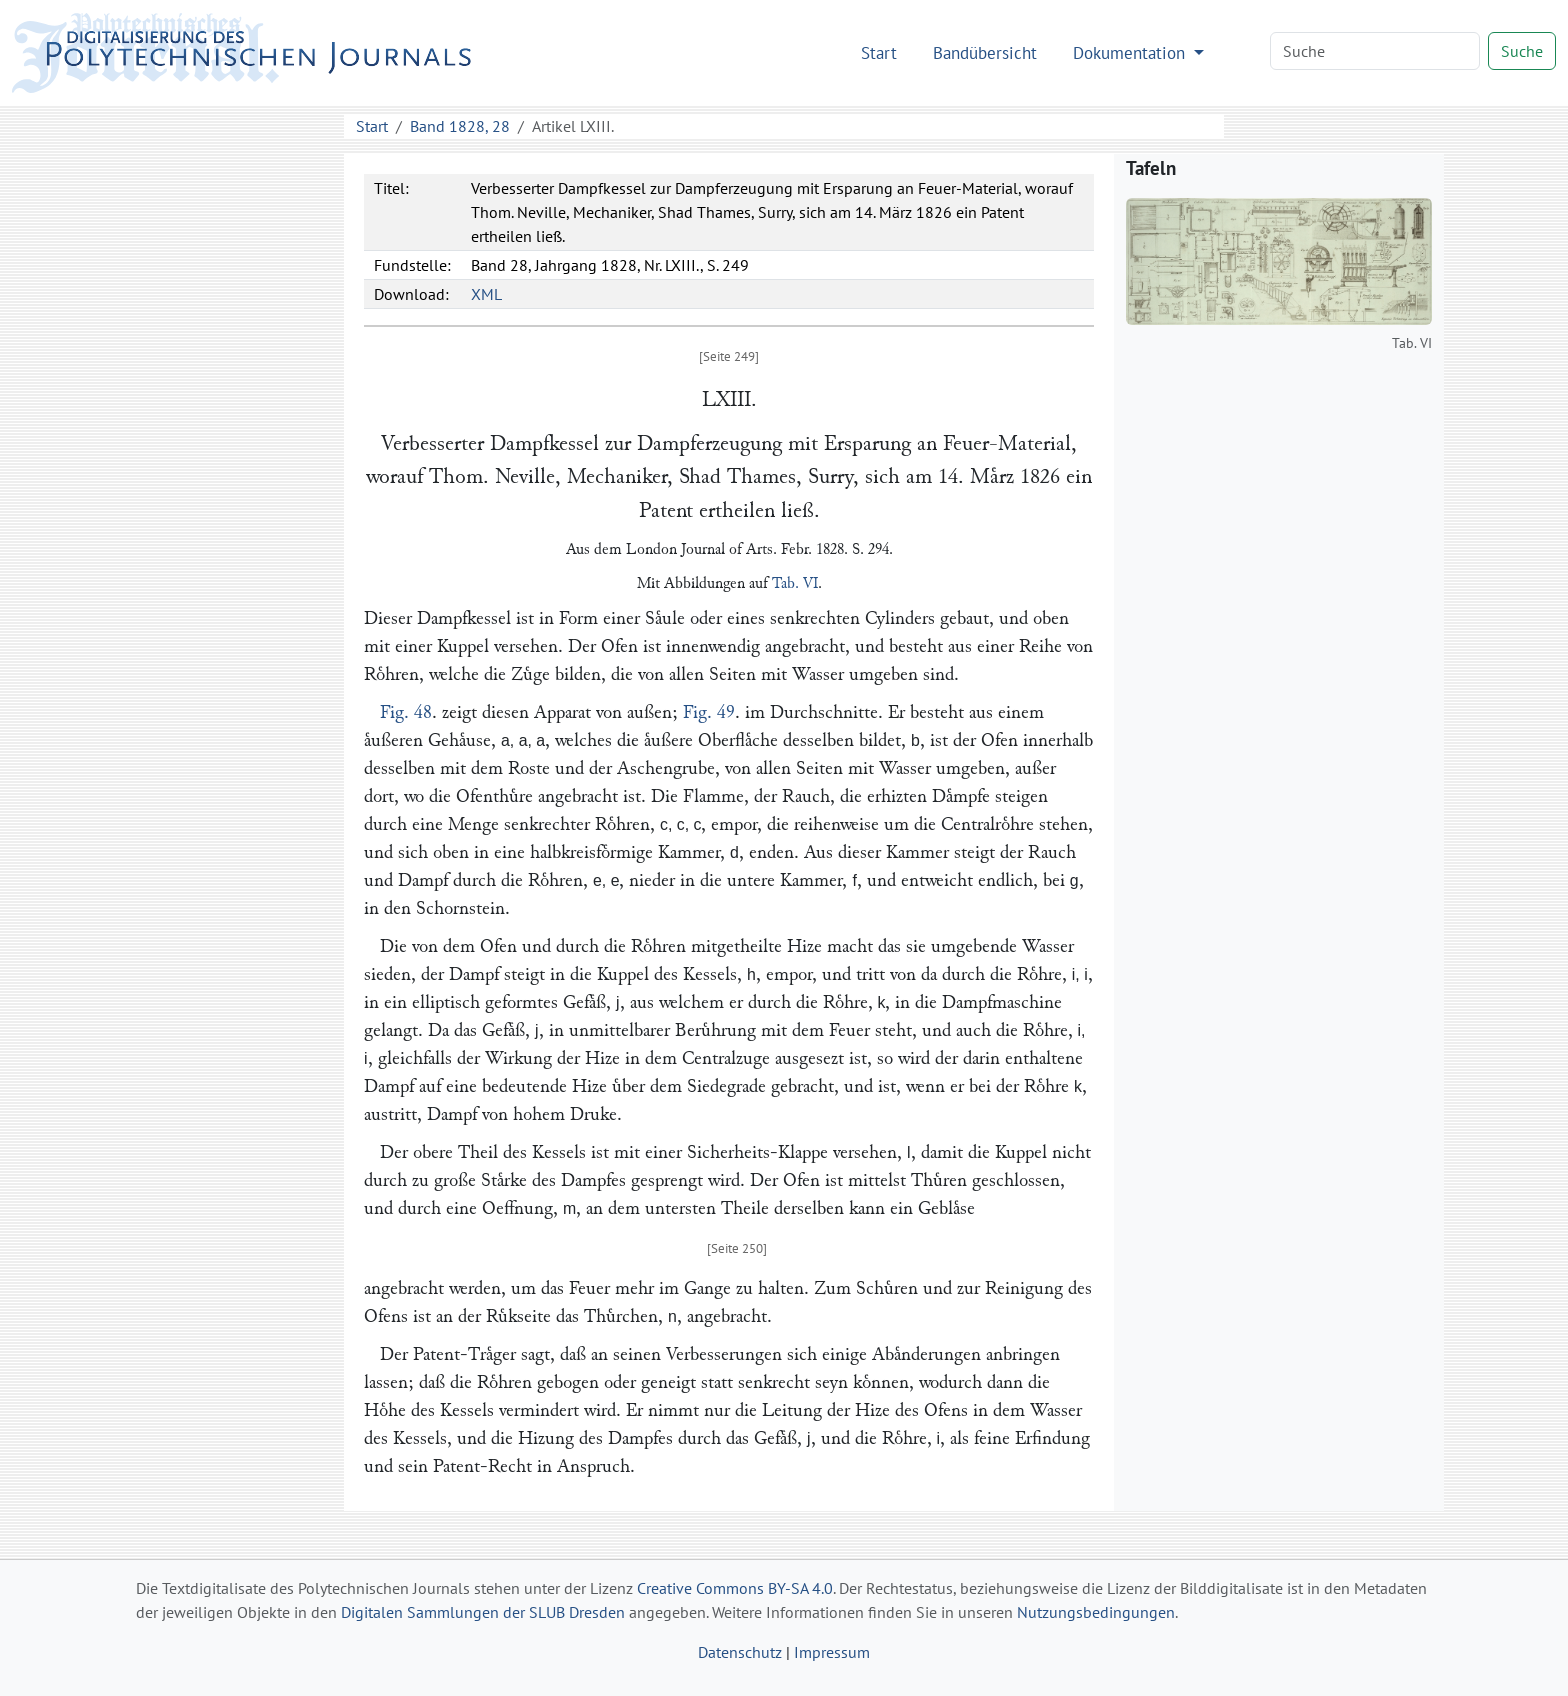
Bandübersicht (985, 52)
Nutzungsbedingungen (1096, 1612)
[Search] (1375, 51)
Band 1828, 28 (460, 126)
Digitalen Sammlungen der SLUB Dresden (483, 1612)
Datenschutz (740, 1652)
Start (879, 52)
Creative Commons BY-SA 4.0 (735, 1588)
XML (486, 294)
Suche (1522, 51)
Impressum (832, 1652)
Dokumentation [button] (1131, 52)
